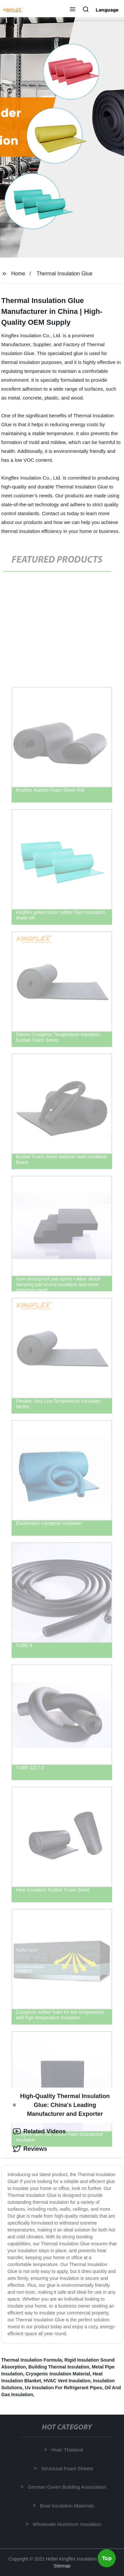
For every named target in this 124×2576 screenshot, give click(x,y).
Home (18, 273)
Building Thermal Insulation (58, 2366)
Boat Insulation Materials (68, 2505)
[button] (72, 10)
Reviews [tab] (30, 2149)
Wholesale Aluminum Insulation (67, 2524)
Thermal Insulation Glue (65, 273)
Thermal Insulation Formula (31, 2360)
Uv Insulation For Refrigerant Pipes (63, 2387)
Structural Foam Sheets (68, 2468)
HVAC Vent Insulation (67, 2380)
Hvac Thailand (67, 2449)
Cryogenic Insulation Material (58, 2373)
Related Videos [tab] (39, 2131)
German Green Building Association (67, 2487)
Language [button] (107, 10)
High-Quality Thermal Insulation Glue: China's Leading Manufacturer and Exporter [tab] (61, 2105)
